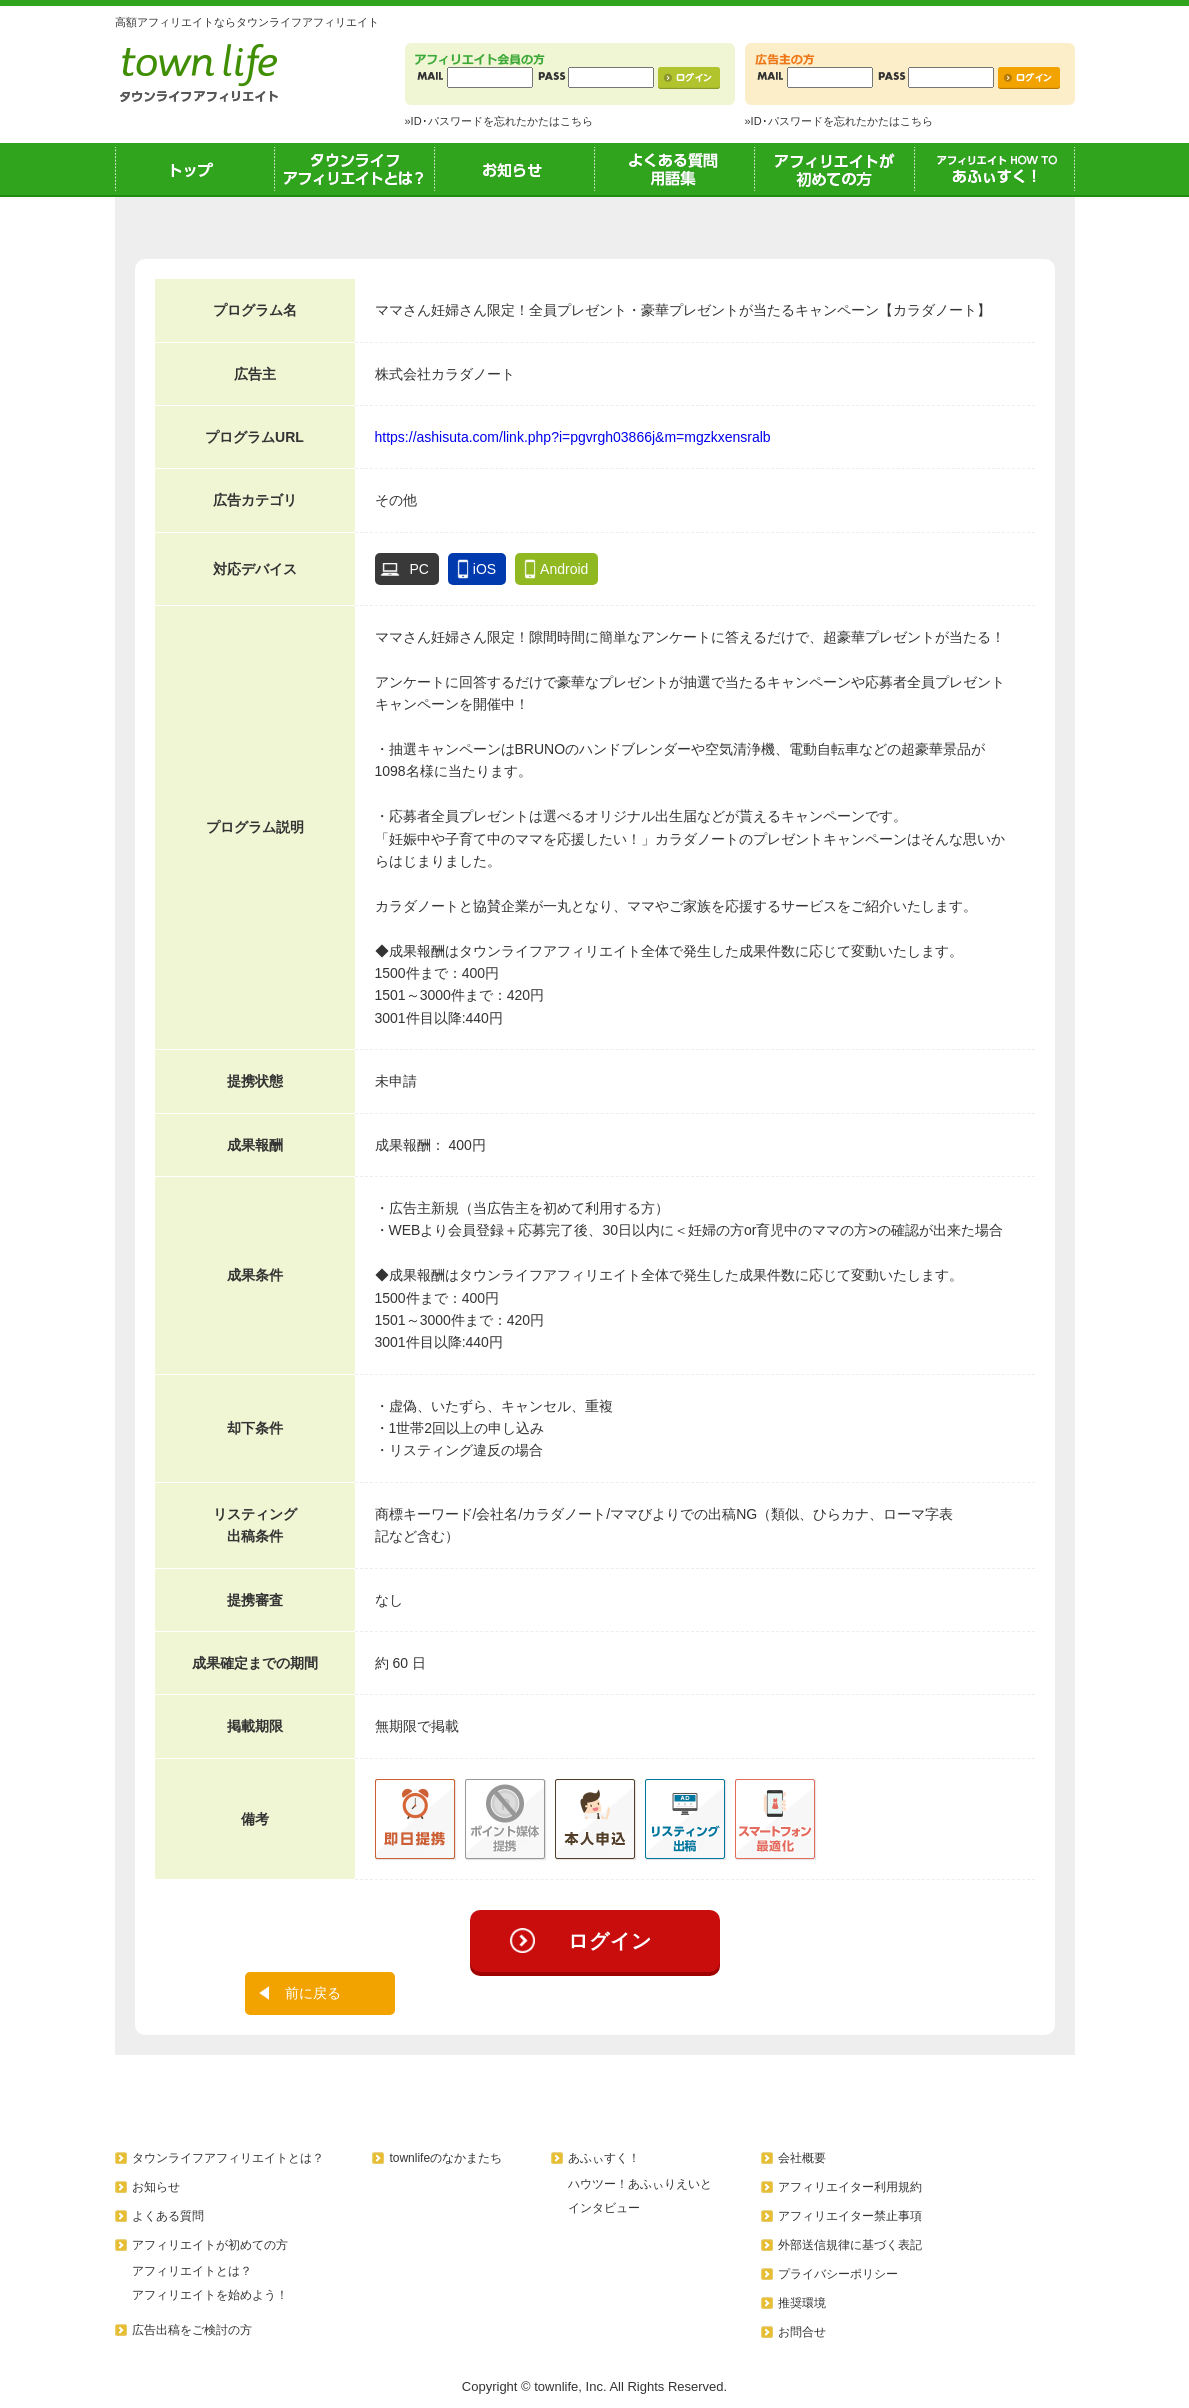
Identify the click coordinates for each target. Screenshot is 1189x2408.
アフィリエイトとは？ (192, 2271)
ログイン (610, 1941)
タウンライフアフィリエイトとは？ (355, 169)
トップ (195, 169)
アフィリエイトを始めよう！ (210, 2295)
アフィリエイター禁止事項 (850, 2216)
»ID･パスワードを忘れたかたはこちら (499, 121)
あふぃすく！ (995, 169)
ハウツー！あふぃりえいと (640, 2184)
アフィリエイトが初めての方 (835, 169)
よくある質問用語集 (675, 169)
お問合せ (802, 2332)
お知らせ (515, 169)
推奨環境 (802, 2303)
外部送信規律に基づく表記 (850, 2245)
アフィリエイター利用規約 (850, 2187)
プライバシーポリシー (838, 2274)
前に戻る (313, 1993)
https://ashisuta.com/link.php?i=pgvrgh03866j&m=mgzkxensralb (573, 437)
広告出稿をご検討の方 (192, 2330)
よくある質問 (168, 2216)
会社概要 (802, 2158)
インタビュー (604, 2208)
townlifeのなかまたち (445, 2158)
